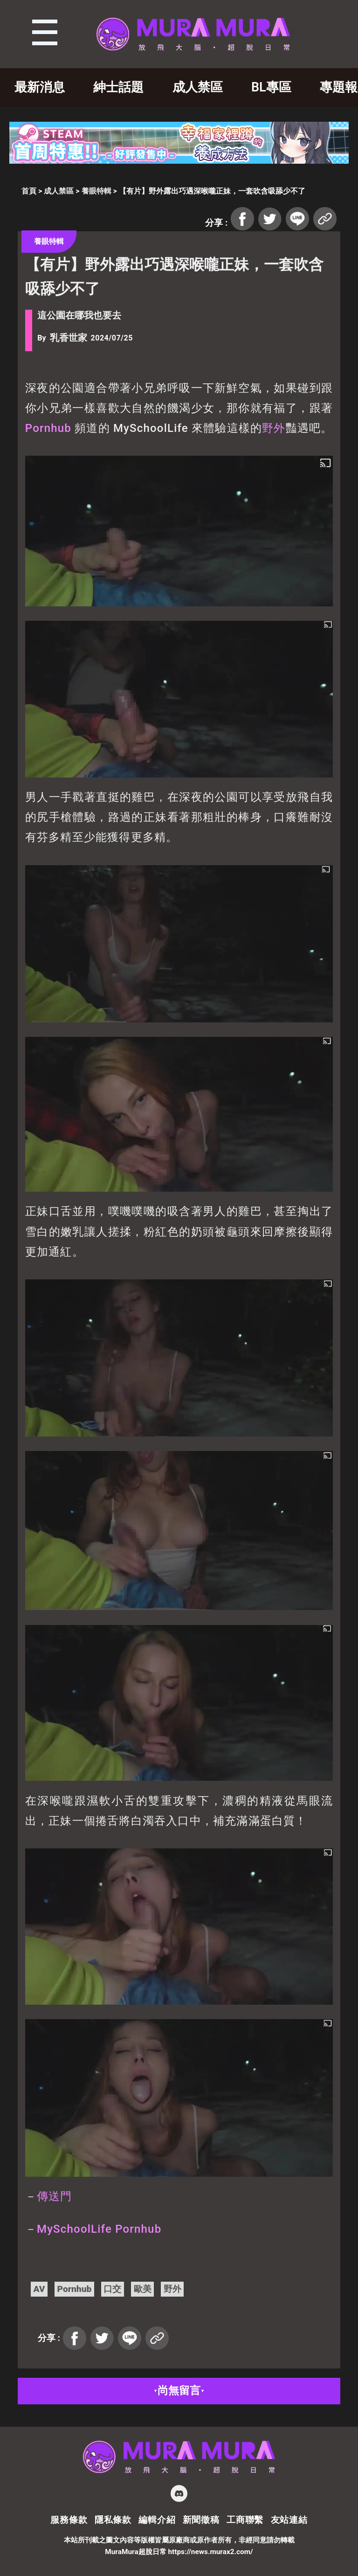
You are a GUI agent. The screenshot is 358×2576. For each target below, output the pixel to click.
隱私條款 (113, 2519)
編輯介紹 (156, 2519)
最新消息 (39, 87)
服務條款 (68, 2519)
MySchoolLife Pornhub (99, 2229)
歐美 (142, 2289)
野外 (273, 428)
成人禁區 (197, 87)
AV (39, 2289)
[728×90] (179, 161)
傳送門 (54, 2196)
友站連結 (289, 2519)
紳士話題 (118, 87)
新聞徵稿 (201, 2519)
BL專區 (271, 87)
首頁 (28, 191)
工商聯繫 (245, 2519)
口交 (112, 2289)
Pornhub (48, 428)
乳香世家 (68, 337)
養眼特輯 (96, 191)
